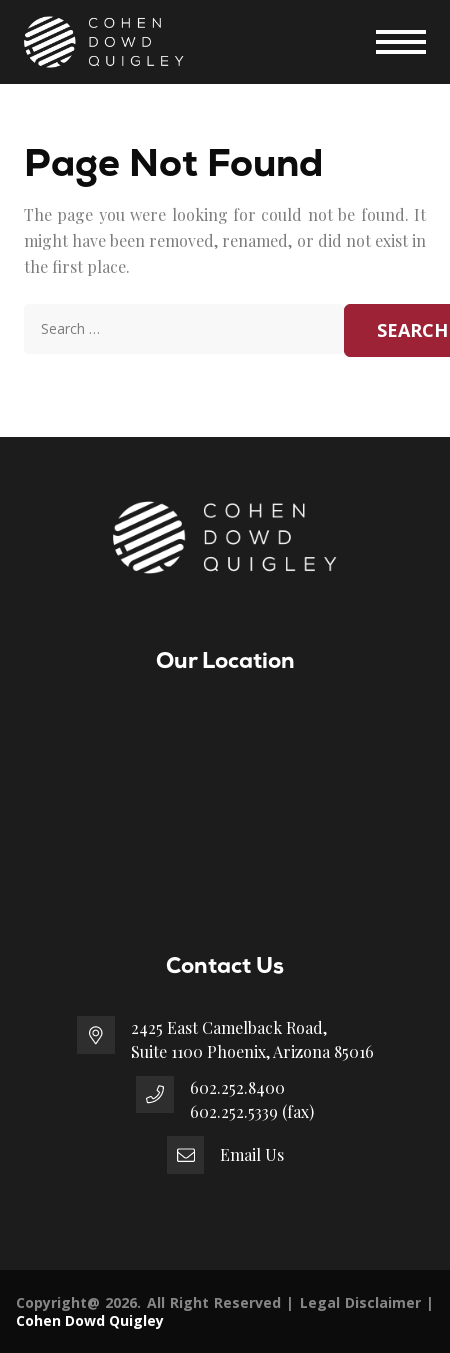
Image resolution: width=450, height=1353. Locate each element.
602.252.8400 (237, 1087)
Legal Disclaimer (360, 1302)
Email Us (252, 1154)
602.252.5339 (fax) (252, 1111)
